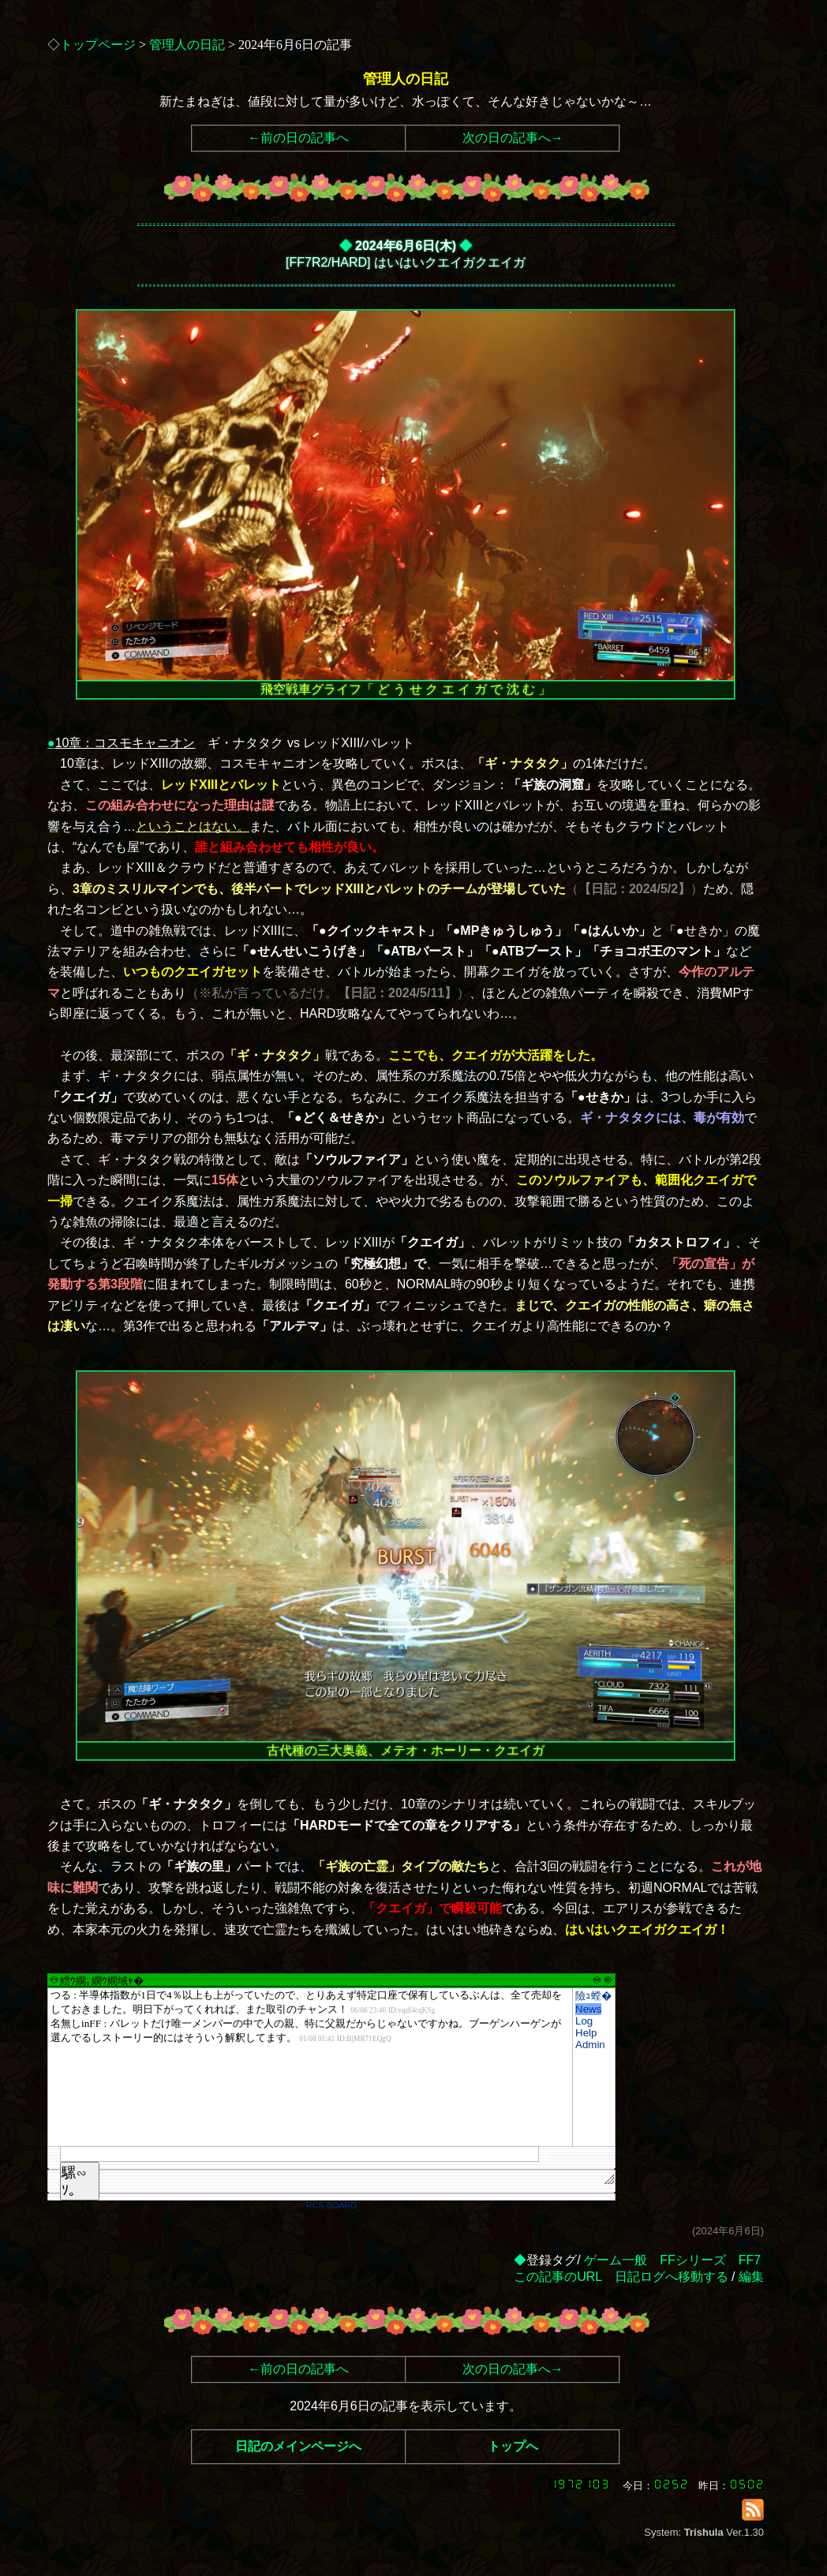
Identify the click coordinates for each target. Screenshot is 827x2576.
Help (586, 2033)
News (588, 2009)
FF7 (750, 2260)
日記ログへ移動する (671, 2276)
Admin (590, 2045)
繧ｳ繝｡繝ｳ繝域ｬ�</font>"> (310, 2067)
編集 (751, 2276)
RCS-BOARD (331, 2205)
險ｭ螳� (593, 1996)
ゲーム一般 (615, 2260)
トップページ (98, 44)
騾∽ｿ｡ (74, 2181)
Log (584, 2021)
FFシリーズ (693, 2260)
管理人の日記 (187, 44)
